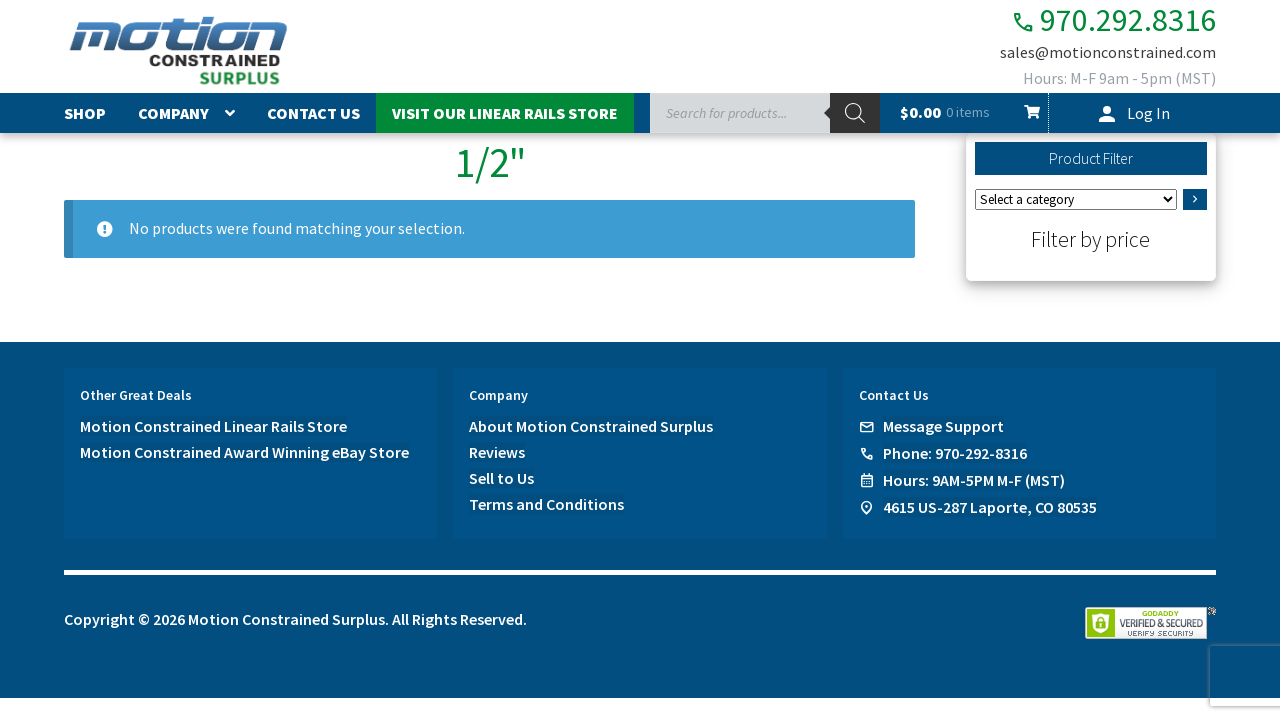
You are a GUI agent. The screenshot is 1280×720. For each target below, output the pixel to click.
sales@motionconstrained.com (1108, 52)
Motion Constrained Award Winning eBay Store (244, 452)
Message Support (943, 426)
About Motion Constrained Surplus (591, 426)
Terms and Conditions (546, 504)
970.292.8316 (1113, 20)
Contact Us (313, 113)
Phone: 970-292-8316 (955, 453)
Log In (1148, 113)
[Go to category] (1195, 200)
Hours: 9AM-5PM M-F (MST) (974, 480)
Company (173, 113)
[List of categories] (1076, 199)
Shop (85, 113)
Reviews (497, 452)
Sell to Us (501, 478)
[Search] (855, 113)
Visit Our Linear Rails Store (505, 113)
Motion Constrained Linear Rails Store (213, 426)
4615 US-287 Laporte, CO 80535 (990, 507)
